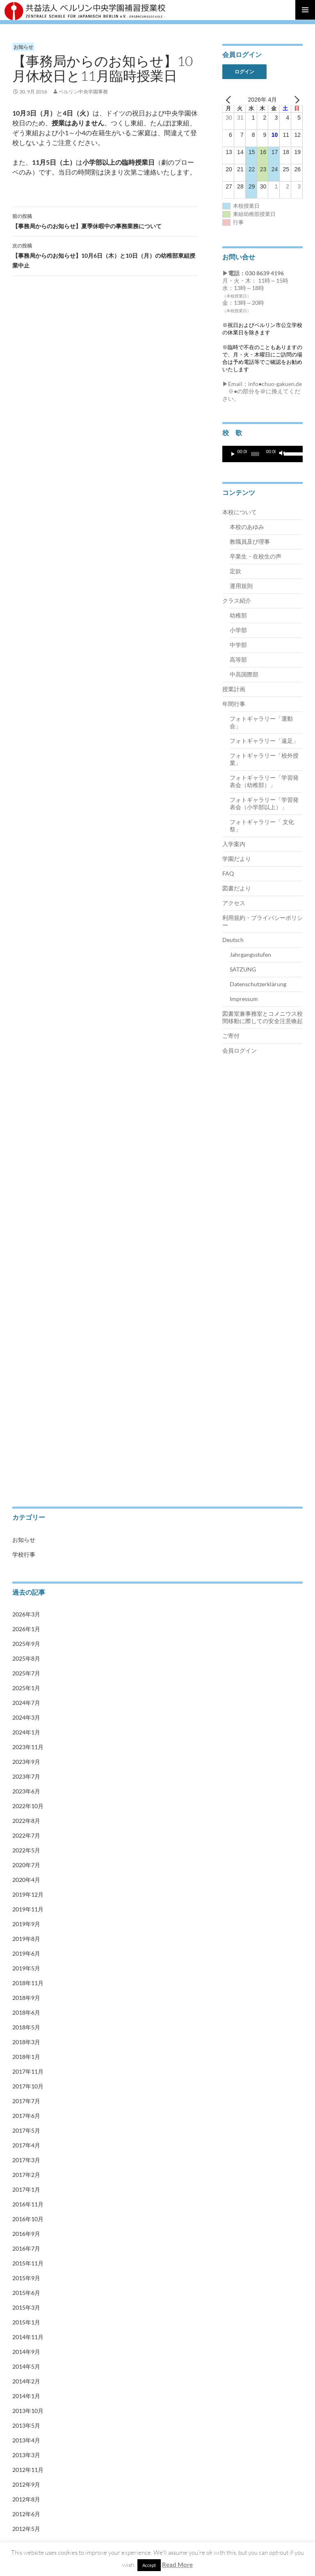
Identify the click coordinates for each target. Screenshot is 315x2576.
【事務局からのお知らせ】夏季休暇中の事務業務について (105, 220)
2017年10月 (27, 2086)
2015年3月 (26, 2307)
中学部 (238, 644)
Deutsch (233, 939)
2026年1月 (26, 1628)
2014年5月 (26, 2366)
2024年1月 (26, 1732)
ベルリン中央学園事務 (83, 92)
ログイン (244, 71)
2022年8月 (26, 1820)
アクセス (233, 902)
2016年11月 (27, 2204)
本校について (239, 511)
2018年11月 (27, 1982)
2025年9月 (26, 1643)
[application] (262, 454)
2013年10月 (27, 2410)
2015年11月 (27, 2263)
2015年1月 (26, 2322)
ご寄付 (231, 1035)
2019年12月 (27, 1894)
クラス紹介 (236, 600)
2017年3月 (26, 2159)
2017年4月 (26, 2145)
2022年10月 (27, 1805)
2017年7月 (26, 2100)
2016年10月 (27, 2218)
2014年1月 (26, 2395)
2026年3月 (26, 1614)
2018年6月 (26, 2012)
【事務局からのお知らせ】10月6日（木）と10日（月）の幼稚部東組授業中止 (105, 255)
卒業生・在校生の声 (255, 556)
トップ (19, 1115)
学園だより (236, 858)
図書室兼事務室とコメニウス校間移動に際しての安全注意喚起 (262, 1017)
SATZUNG (243, 969)
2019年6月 (26, 1953)
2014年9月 (26, 2351)
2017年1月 (26, 2189)
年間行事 (233, 703)
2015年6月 (26, 2292)
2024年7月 (26, 1702)
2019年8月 (26, 1938)
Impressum (244, 998)
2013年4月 (26, 2440)
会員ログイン (239, 1050)
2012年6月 (26, 2513)
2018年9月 (26, 1997)
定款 (235, 570)
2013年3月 (26, 2454)
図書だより (236, 888)
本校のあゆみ (247, 526)
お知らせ (23, 47)
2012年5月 (26, 2528)
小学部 (238, 629)
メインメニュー (305, 10)
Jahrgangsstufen (250, 954)
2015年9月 (26, 2277)
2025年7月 (26, 1673)
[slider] (255, 454)
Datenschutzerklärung (258, 983)
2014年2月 (26, 2381)
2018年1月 (26, 2056)
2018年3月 (26, 2041)
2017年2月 (26, 2174)
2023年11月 (27, 1746)
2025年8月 (26, 1658)
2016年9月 (26, 2233)
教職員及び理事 (250, 541)
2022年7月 (26, 1835)
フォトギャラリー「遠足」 (264, 740)
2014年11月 (27, 2336)
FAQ (228, 873)
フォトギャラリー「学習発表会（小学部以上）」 (264, 803)
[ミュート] (282, 454)
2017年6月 (26, 2115)
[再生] (233, 454)
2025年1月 (26, 1687)
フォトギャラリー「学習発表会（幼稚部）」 (264, 781)
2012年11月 (27, 2469)
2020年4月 (26, 1879)
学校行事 (23, 1554)
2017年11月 (27, 2071)
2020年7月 (26, 1864)
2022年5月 (26, 1850)
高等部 (238, 659)
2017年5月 (26, 2130)
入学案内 (233, 843)
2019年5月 (26, 1968)
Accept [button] (149, 2565)
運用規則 (241, 585)
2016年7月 (26, 2248)
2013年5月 (26, 2425)
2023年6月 (26, 1791)
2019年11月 (27, 1909)
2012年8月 (26, 2499)
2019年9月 (26, 1923)
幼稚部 (238, 615)
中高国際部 (244, 674)
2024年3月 (26, 1717)
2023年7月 (26, 1776)
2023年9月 (26, 1761)
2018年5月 (26, 2027)
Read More (177, 2564)
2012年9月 (26, 2484)
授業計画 (233, 688)
